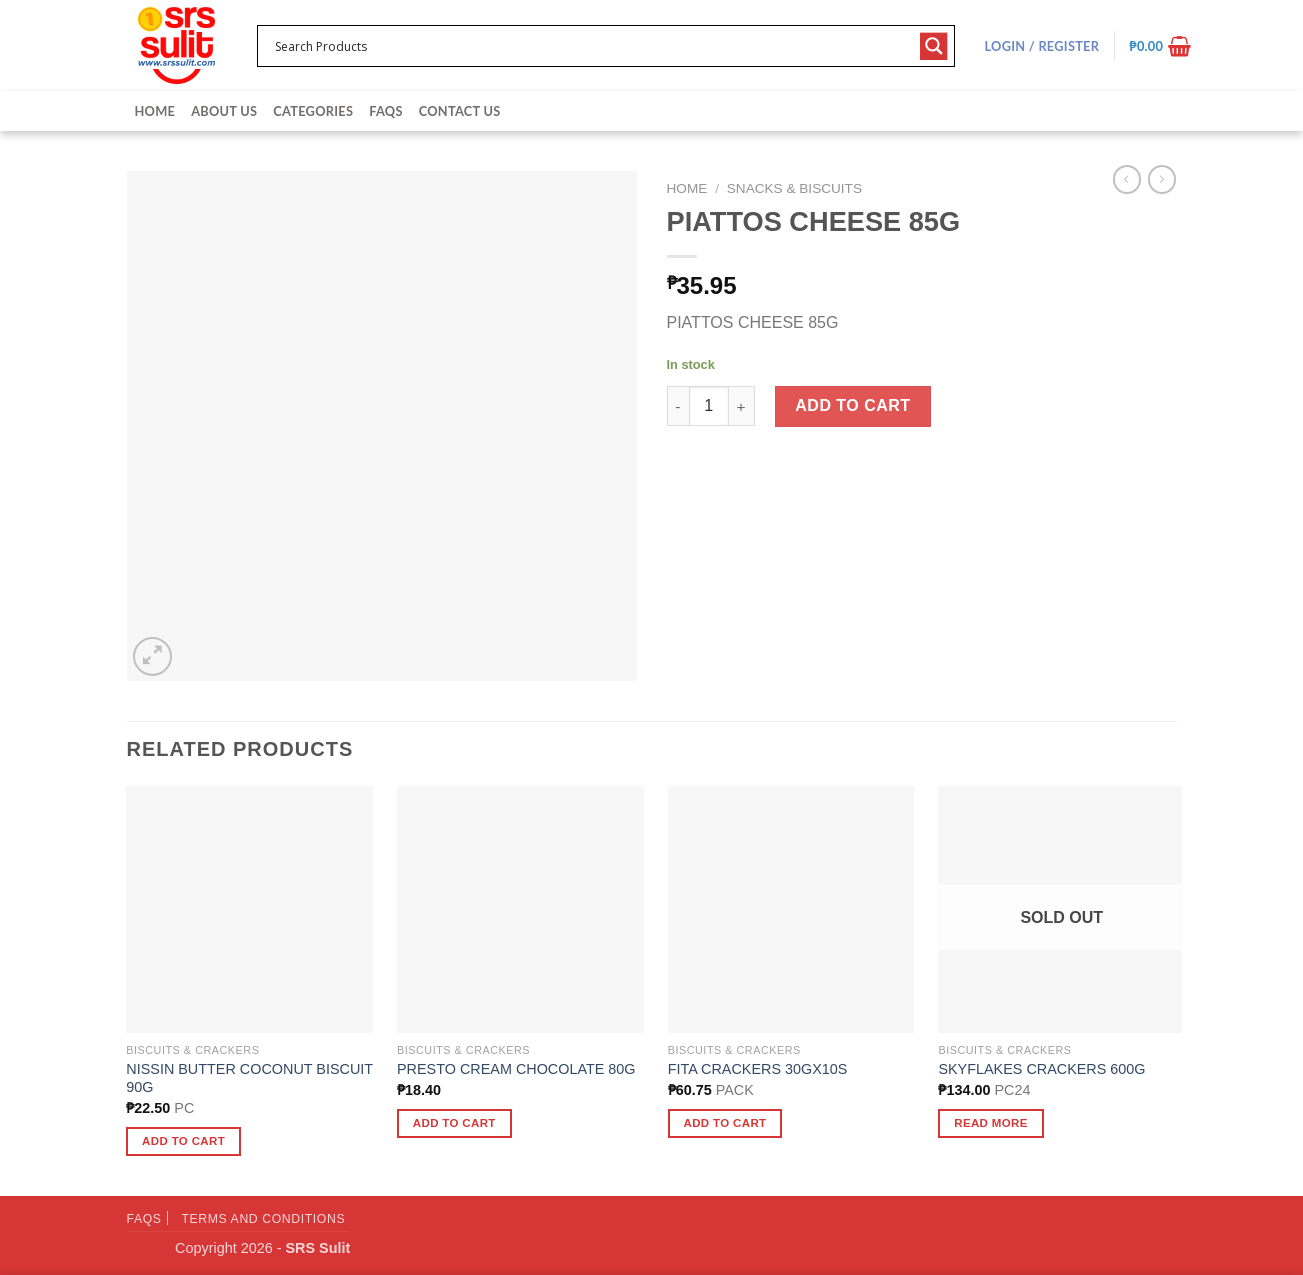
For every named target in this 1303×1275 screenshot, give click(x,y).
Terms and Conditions (263, 1219)
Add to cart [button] (183, 1141)
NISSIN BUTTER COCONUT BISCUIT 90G (249, 1078)
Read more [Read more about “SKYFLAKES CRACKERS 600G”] (991, 1123)
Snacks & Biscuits (794, 188)
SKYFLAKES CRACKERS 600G (1041, 1069)
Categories (313, 111)
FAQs (385, 111)
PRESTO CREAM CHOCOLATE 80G (516, 1069)
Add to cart (852, 405)
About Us (224, 111)
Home (155, 111)
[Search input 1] (593, 46)
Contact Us (460, 111)
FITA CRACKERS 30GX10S (758, 1069)
